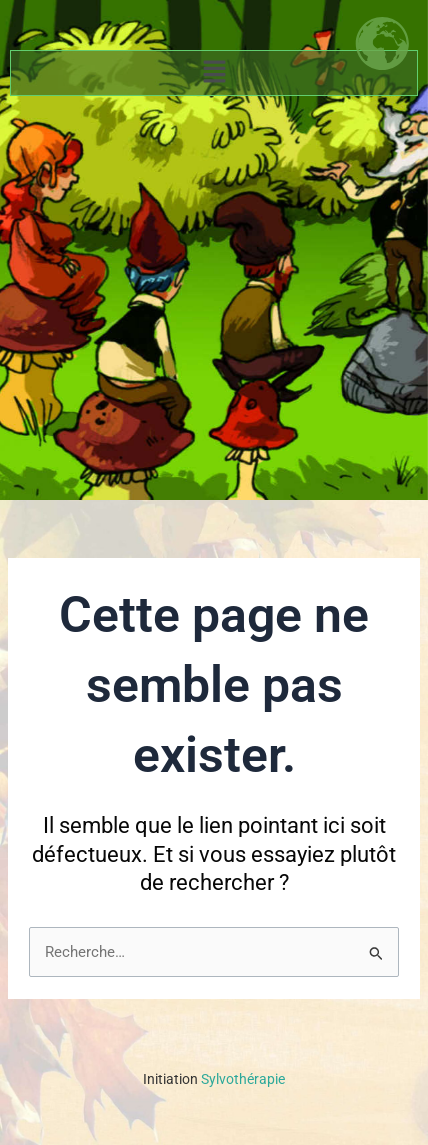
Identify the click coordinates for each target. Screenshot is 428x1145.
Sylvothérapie (214, 1079)
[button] (214, 73)
